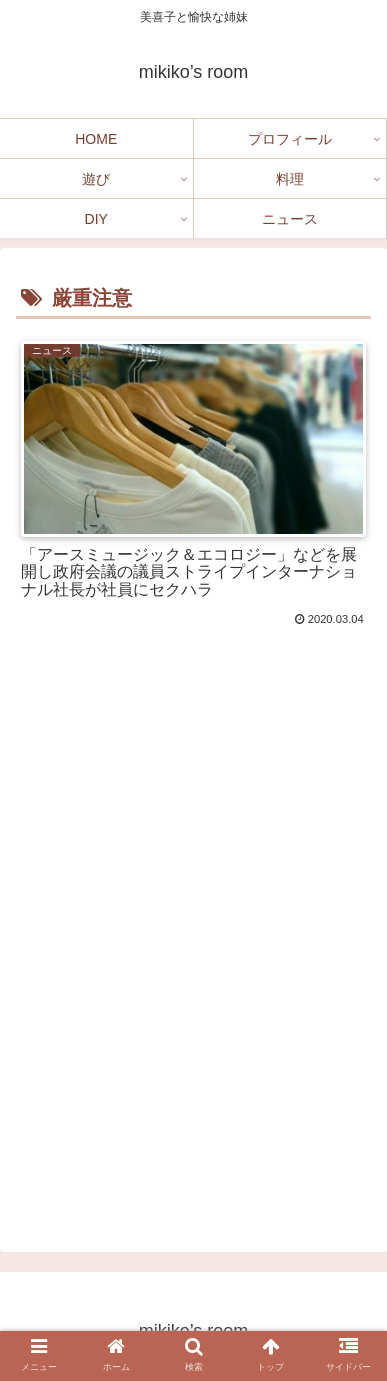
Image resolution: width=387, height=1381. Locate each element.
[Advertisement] (193, 981)
